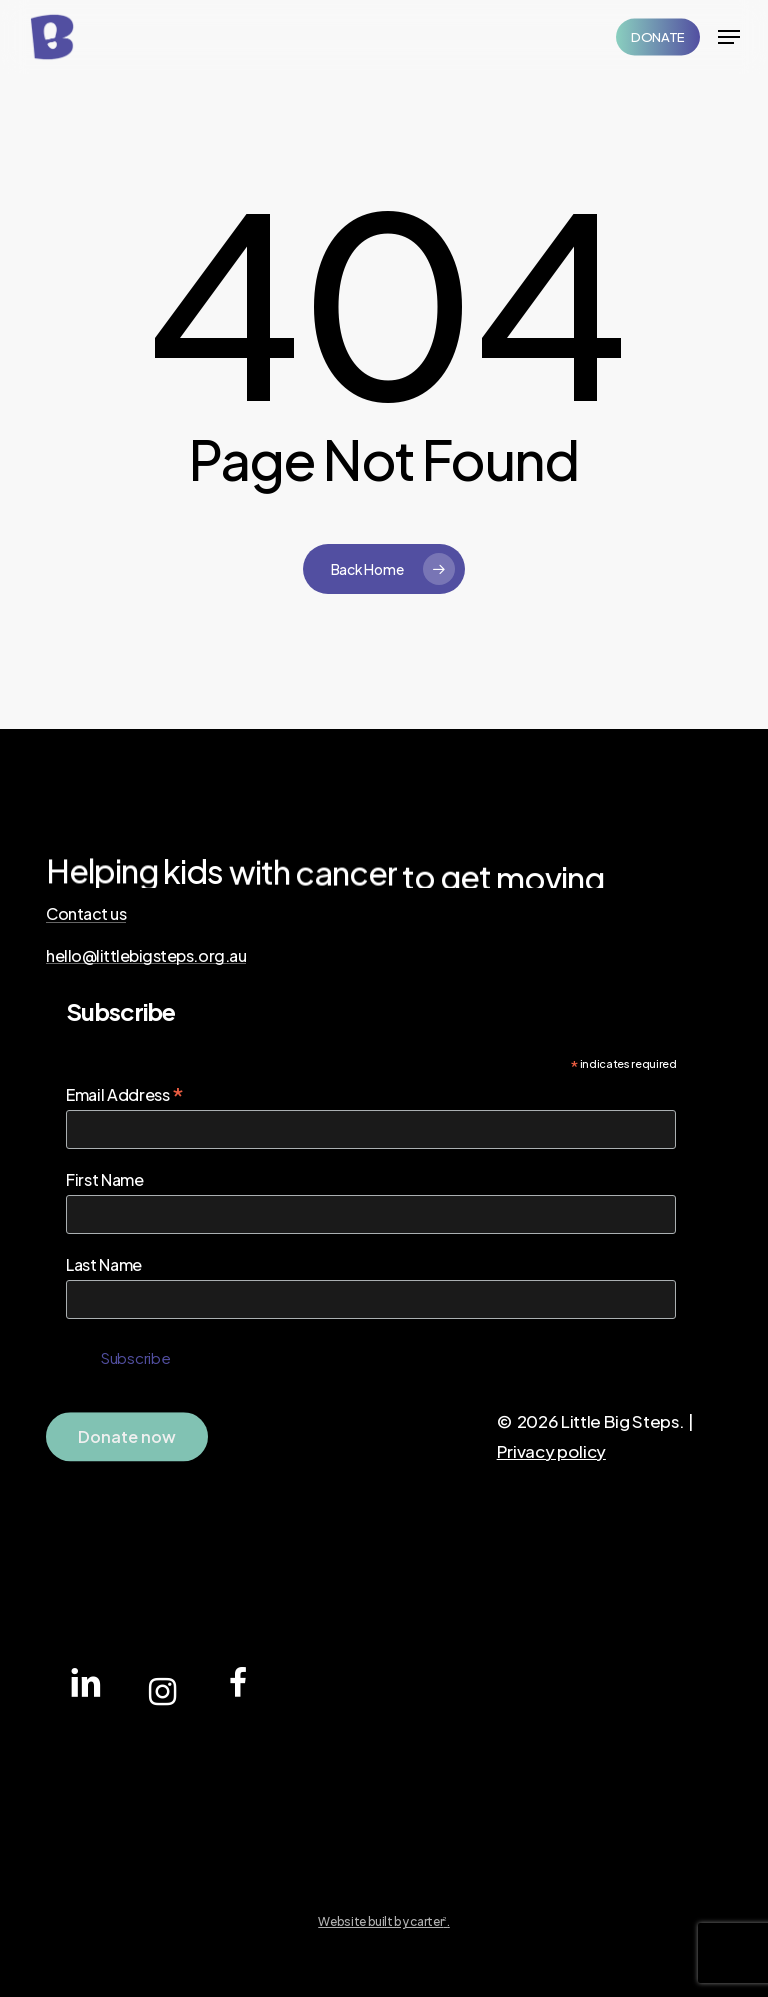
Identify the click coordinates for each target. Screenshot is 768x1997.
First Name (105, 1179)
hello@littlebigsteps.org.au (146, 956)
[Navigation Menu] (729, 37)
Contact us (86, 914)
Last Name (104, 1264)
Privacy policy (551, 1451)
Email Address (125, 1094)
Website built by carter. (384, 1921)
